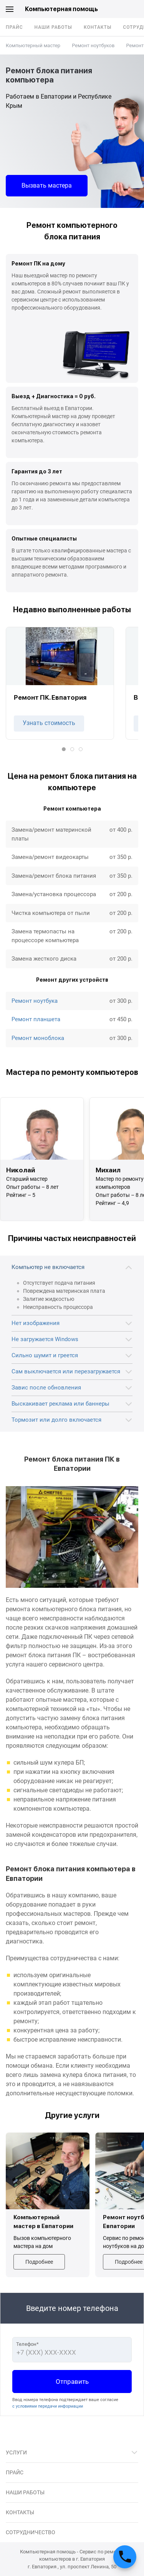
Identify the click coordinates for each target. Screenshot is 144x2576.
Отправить (72, 2381)
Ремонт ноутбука (35, 1000)
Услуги (16, 2452)
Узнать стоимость (49, 723)
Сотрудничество (30, 2532)
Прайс (14, 27)
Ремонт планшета (36, 1019)
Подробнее (39, 2262)
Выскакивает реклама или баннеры (60, 1403)
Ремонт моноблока (38, 1038)
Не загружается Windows (45, 1339)
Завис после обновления (46, 1387)
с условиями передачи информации (47, 2406)
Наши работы (53, 27)
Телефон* (27, 2344)
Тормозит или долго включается (56, 1419)
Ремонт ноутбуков (93, 45)
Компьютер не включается (48, 1267)
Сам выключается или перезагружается (66, 1371)
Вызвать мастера (47, 185)
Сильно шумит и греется (45, 1355)
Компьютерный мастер (33, 45)
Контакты (97, 27)
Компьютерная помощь (61, 9)
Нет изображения (36, 1323)
